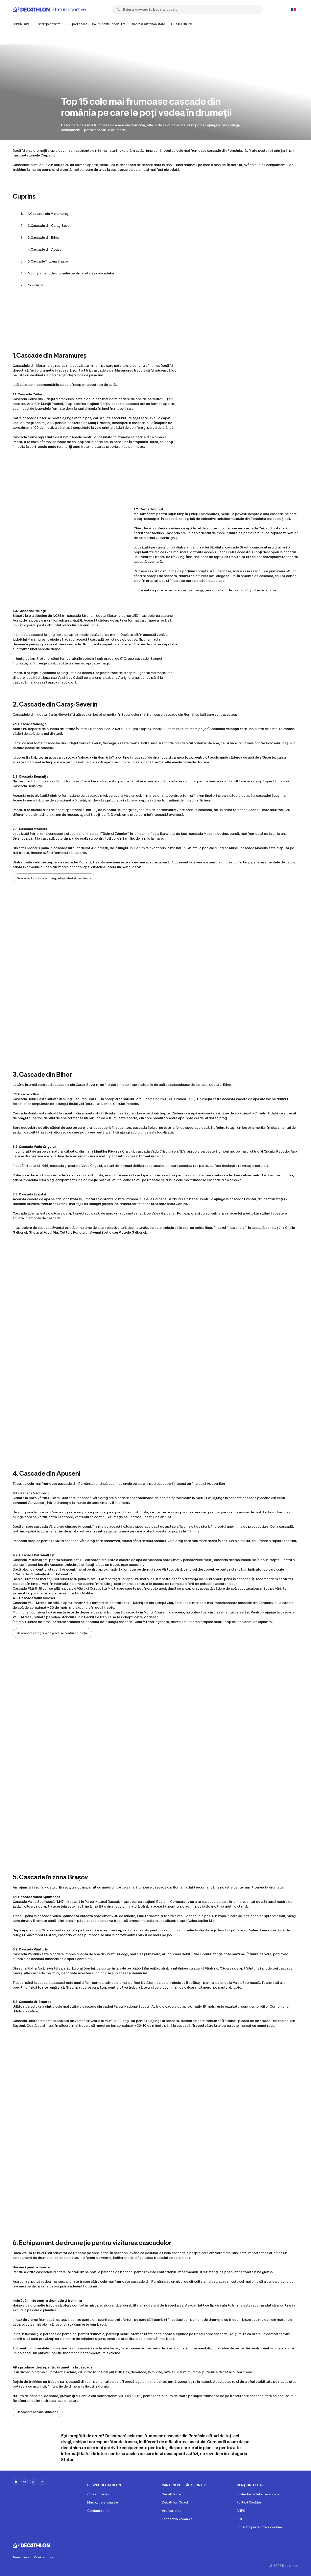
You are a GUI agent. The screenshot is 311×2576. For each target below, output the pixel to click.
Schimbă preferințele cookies (259, 2527)
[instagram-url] (33, 2481)
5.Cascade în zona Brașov (48, 261)
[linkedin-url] (42, 2481)
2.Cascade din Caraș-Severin (51, 226)
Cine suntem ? (98, 2494)
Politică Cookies (248, 2502)
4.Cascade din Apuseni (46, 249)
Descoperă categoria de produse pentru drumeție (52, 1633)
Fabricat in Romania (177, 2519)
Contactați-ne (98, 2511)
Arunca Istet (171, 2511)
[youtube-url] (24, 2481)
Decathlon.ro (172, 2494)
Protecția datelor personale (257, 2494)
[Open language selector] (293, 9)
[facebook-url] (16, 2481)
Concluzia (36, 285)
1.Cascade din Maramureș (48, 214)
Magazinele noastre (102, 2502)
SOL (239, 2519)
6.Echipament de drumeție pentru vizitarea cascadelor (71, 273)
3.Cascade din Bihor (44, 237)
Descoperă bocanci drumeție (37, 2412)
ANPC (240, 2511)
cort (33, 447)
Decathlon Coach (175, 2502)
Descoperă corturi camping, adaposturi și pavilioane (54, 878)
